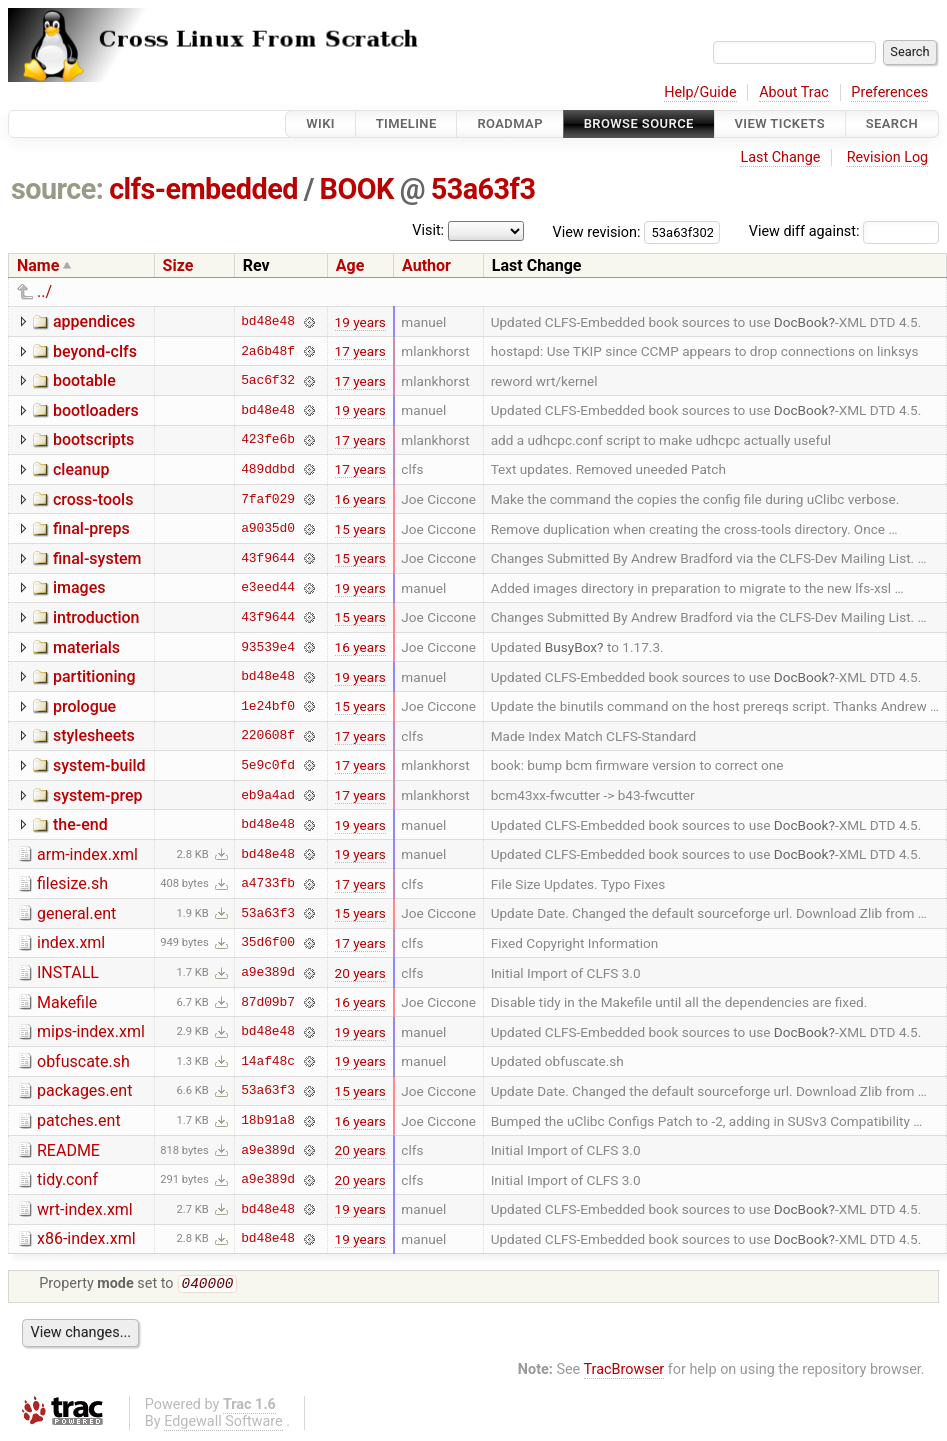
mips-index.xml (91, 1031)
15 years (360, 529)
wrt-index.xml (85, 1209)
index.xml (71, 942)
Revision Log (888, 157)
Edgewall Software (223, 1423)
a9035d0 (268, 529)
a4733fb (268, 884)
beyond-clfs (95, 351)
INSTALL (68, 972)
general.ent (76, 913)
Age (350, 265)
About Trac (794, 92)
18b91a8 (268, 1121)
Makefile (67, 1002)
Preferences (889, 92)
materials (86, 647)
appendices (94, 321)
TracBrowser (624, 1371)
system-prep (98, 795)
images (79, 587)
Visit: (428, 230)
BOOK (357, 189)
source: (57, 189)
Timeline (406, 123)
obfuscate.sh (83, 1061)
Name (38, 265)
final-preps (91, 528)
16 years (360, 499)
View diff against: (844, 231)
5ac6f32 (268, 381)
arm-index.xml (87, 854)
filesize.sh (72, 883)
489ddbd (268, 469)
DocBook (801, 322)
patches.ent (79, 1120)
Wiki (320, 123)
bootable (84, 380)
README (68, 1150)
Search (892, 123)
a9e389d (268, 973)
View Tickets (780, 123)
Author (426, 265)
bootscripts (93, 439)
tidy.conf (67, 1179)
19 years (360, 322)
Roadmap (510, 123)
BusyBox (571, 647)
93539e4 (268, 647)
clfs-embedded (203, 189)
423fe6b (268, 440)
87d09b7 (268, 1002)
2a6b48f (268, 351)
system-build (99, 765)
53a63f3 (483, 189)
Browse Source (639, 123)
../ (44, 291)
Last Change (780, 157)
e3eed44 (268, 588)
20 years (360, 973)
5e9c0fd (268, 765)
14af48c (268, 1061)
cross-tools (93, 499)
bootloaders (96, 410)
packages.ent (84, 1090)
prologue (84, 706)
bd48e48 (268, 322)
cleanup (81, 469)
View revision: (597, 231)
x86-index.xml (86, 1238)
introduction (96, 617)
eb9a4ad (268, 795)
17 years (360, 351)
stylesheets (94, 735)
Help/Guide (700, 92)
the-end (80, 824)
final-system (97, 558)
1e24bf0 (268, 706)
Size (178, 265)
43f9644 (268, 558)
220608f (268, 736)
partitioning (94, 676)
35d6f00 (268, 943)
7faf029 (268, 499)
